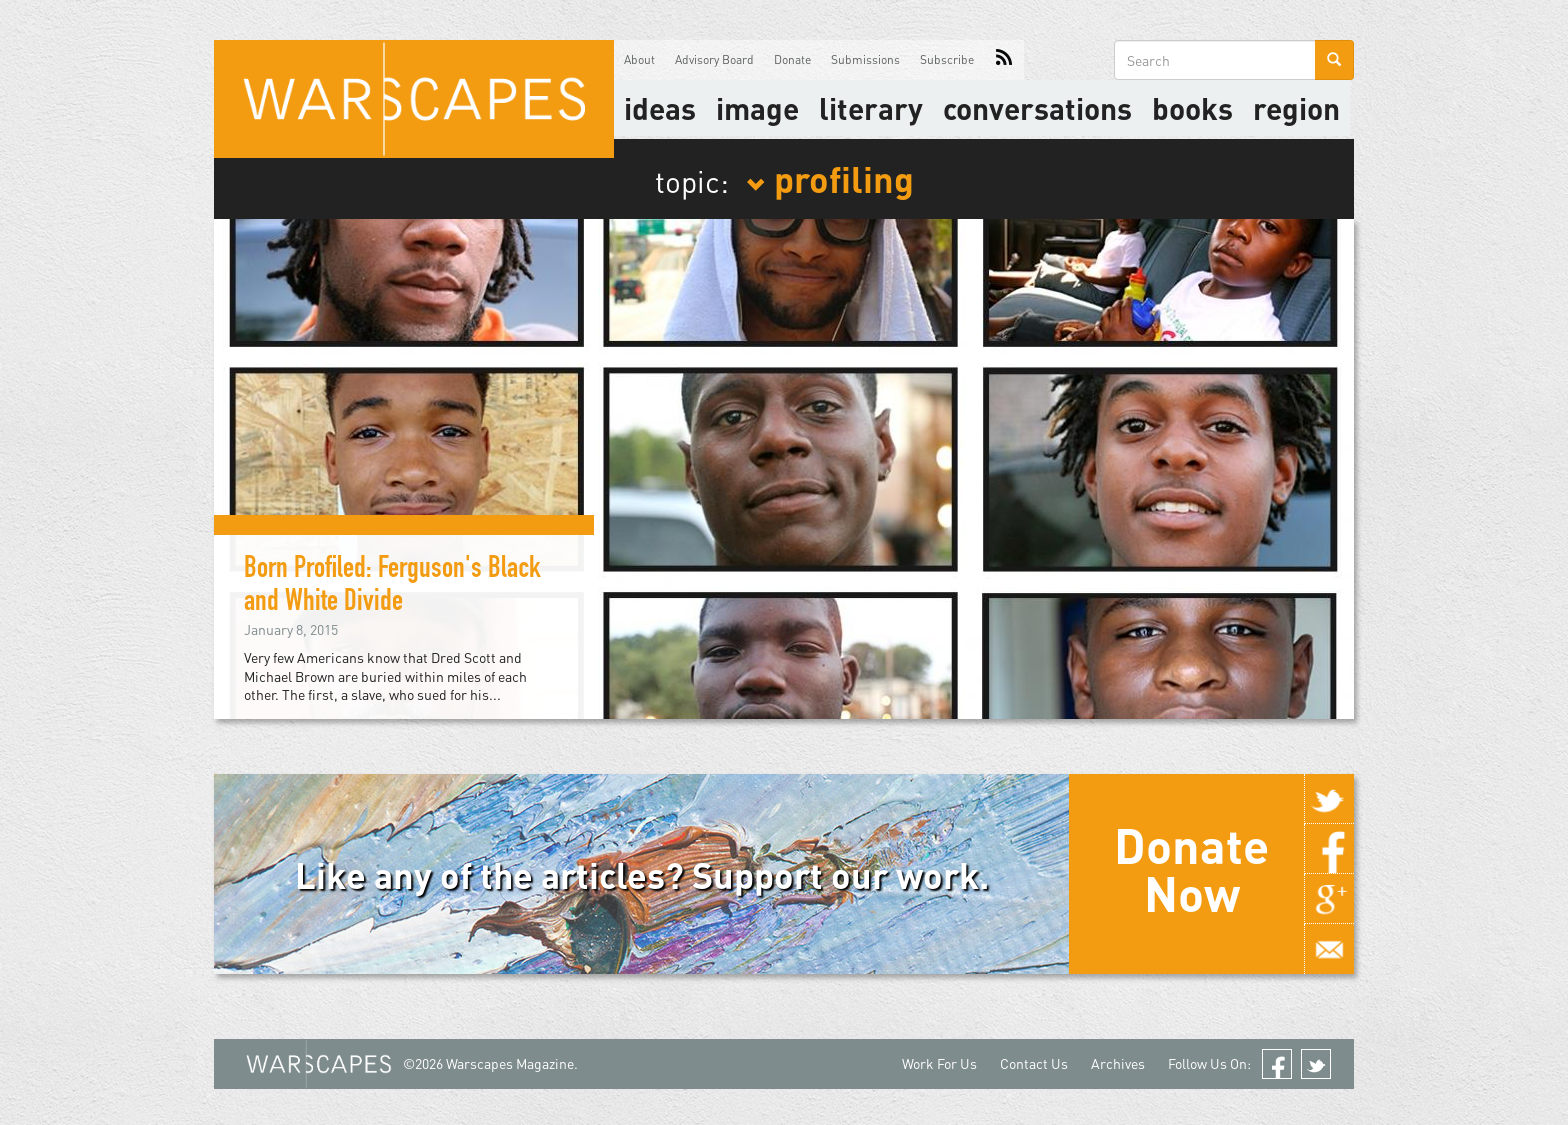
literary (871, 108)
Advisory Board (714, 59)
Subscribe (947, 59)
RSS (1004, 60)
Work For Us (939, 1063)
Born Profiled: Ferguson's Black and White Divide (392, 587)
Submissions (865, 59)
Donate (792, 59)
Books (1192, 108)
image (757, 108)
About (639, 59)
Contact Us (1034, 1063)
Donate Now (1191, 869)
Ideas (660, 108)
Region (1296, 108)
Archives (1118, 1063)
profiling (830, 178)
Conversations (1037, 108)
